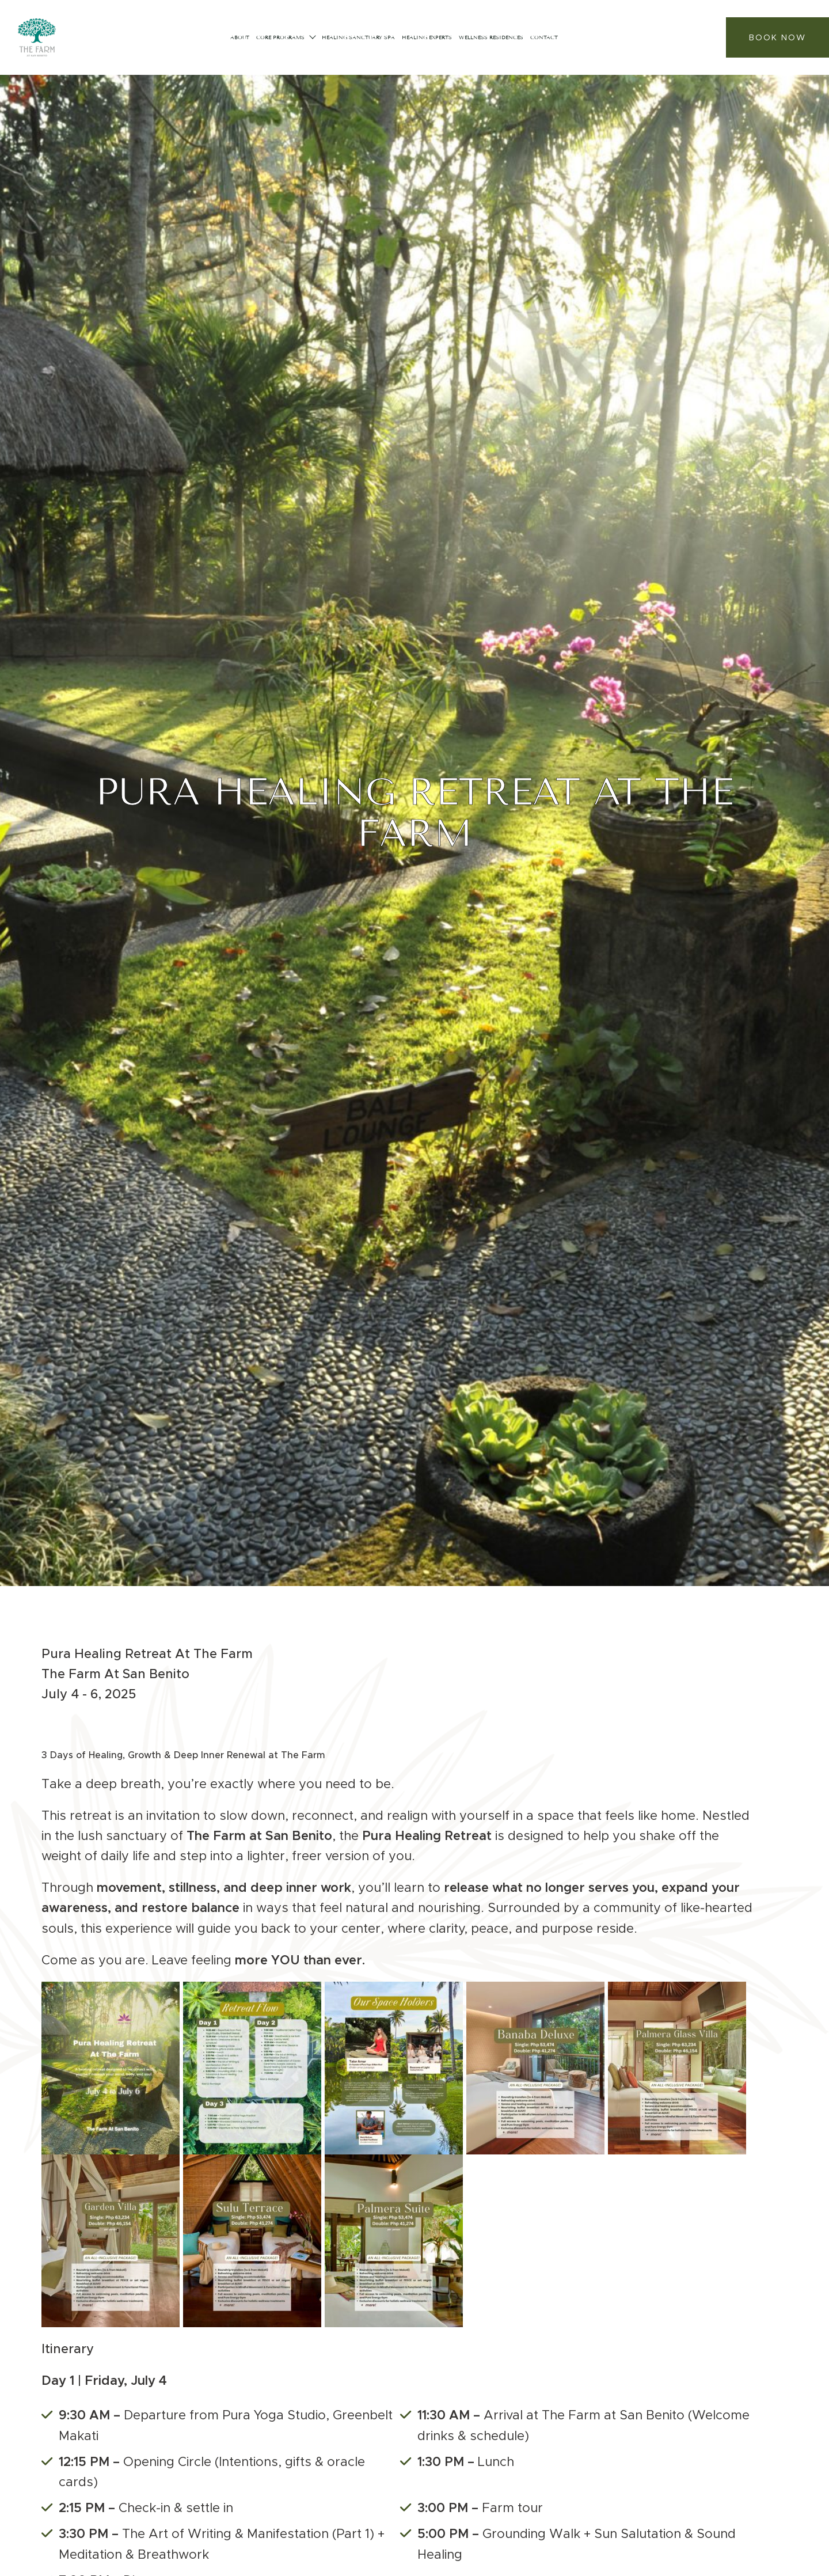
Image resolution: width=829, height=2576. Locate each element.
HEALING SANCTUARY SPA (358, 37)
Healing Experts (427, 37)
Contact (544, 37)
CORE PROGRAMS (280, 37)
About (239, 37)
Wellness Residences (491, 37)
